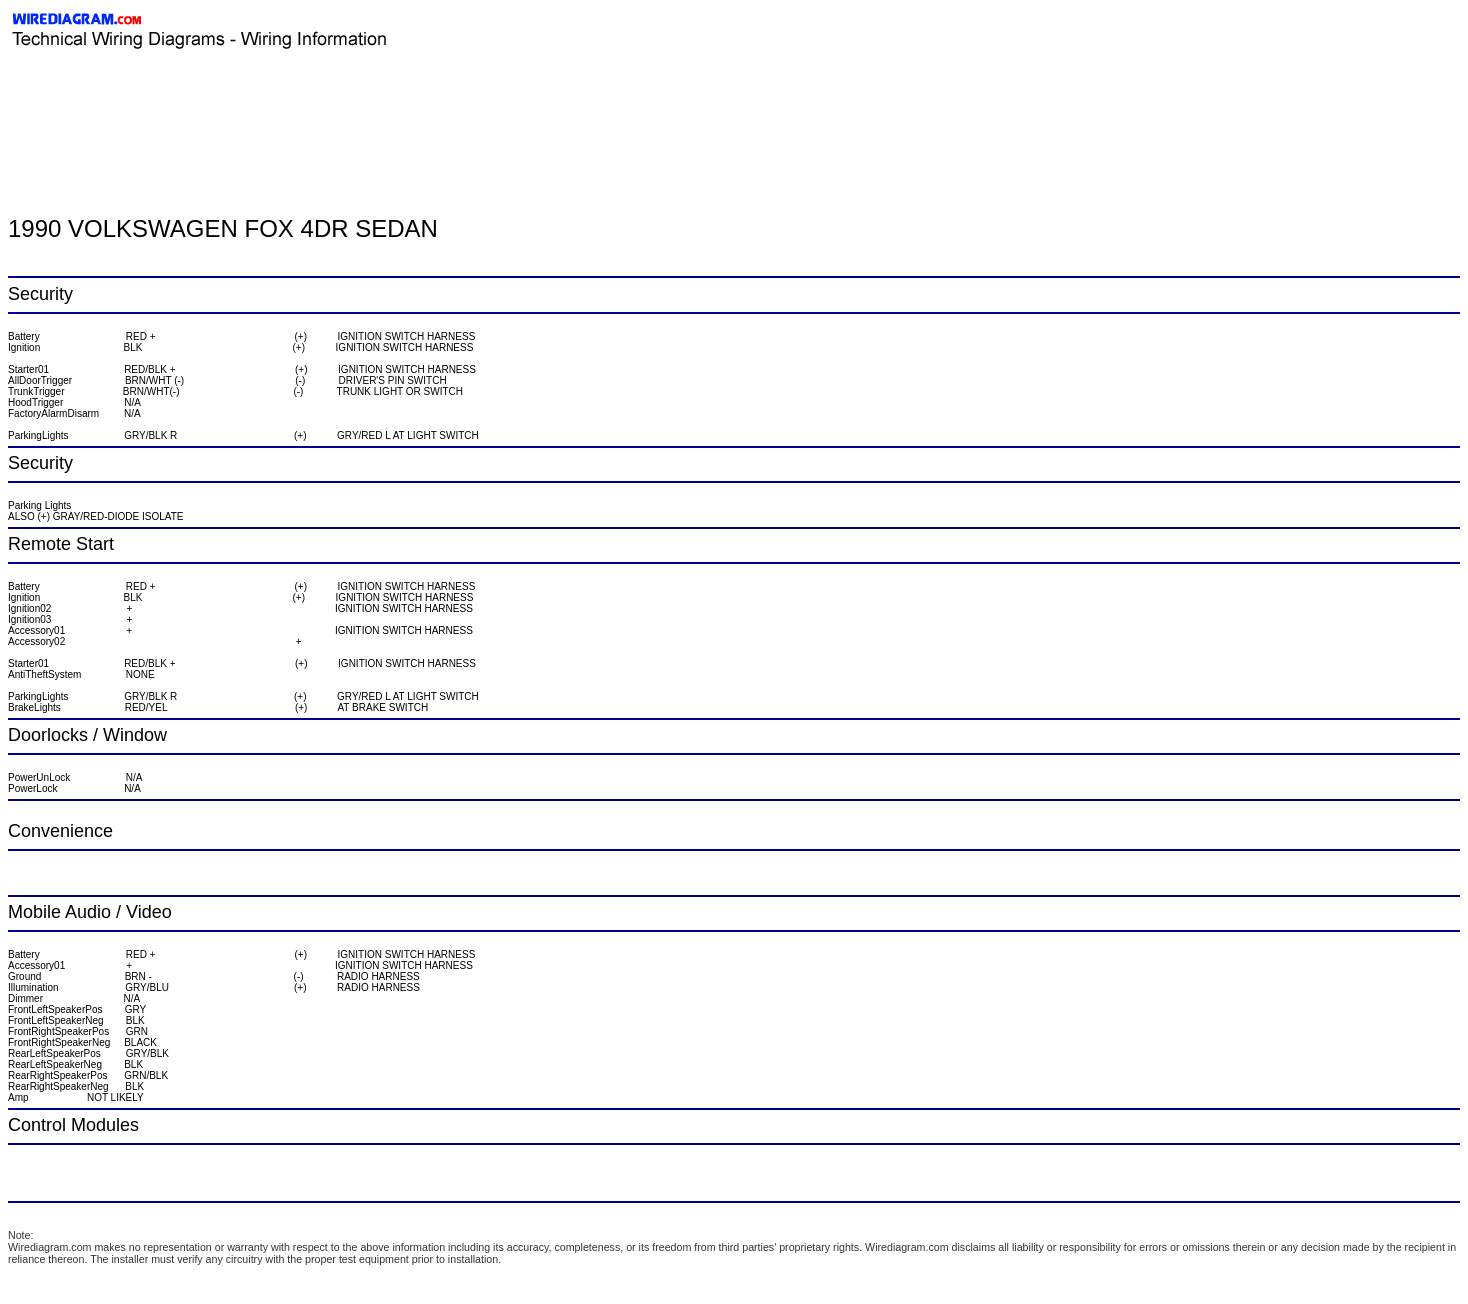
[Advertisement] (242, 95)
